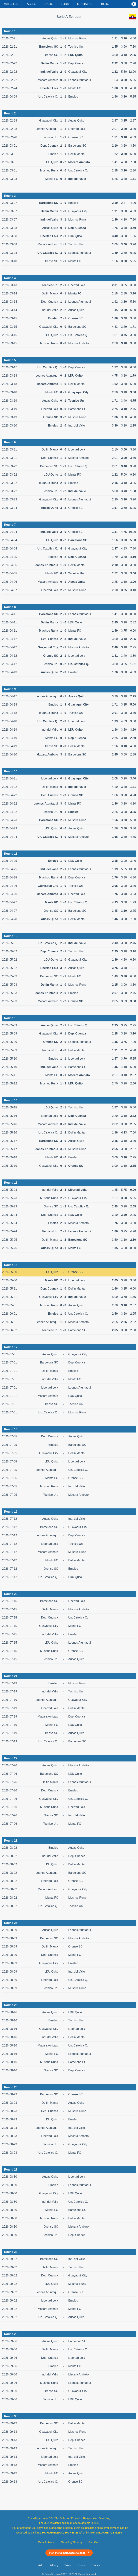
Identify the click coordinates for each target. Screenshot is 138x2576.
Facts (48, 3)
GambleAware (46, 2542)
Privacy (53, 2565)
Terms (68, 2565)
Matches (11, 3)
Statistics (85, 3)
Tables (30, 3)
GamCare (94, 2542)
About (81, 2565)
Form (65, 3)
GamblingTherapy (71, 2542)
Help (40, 2565)
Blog (105, 3)
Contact (95, 2565)
